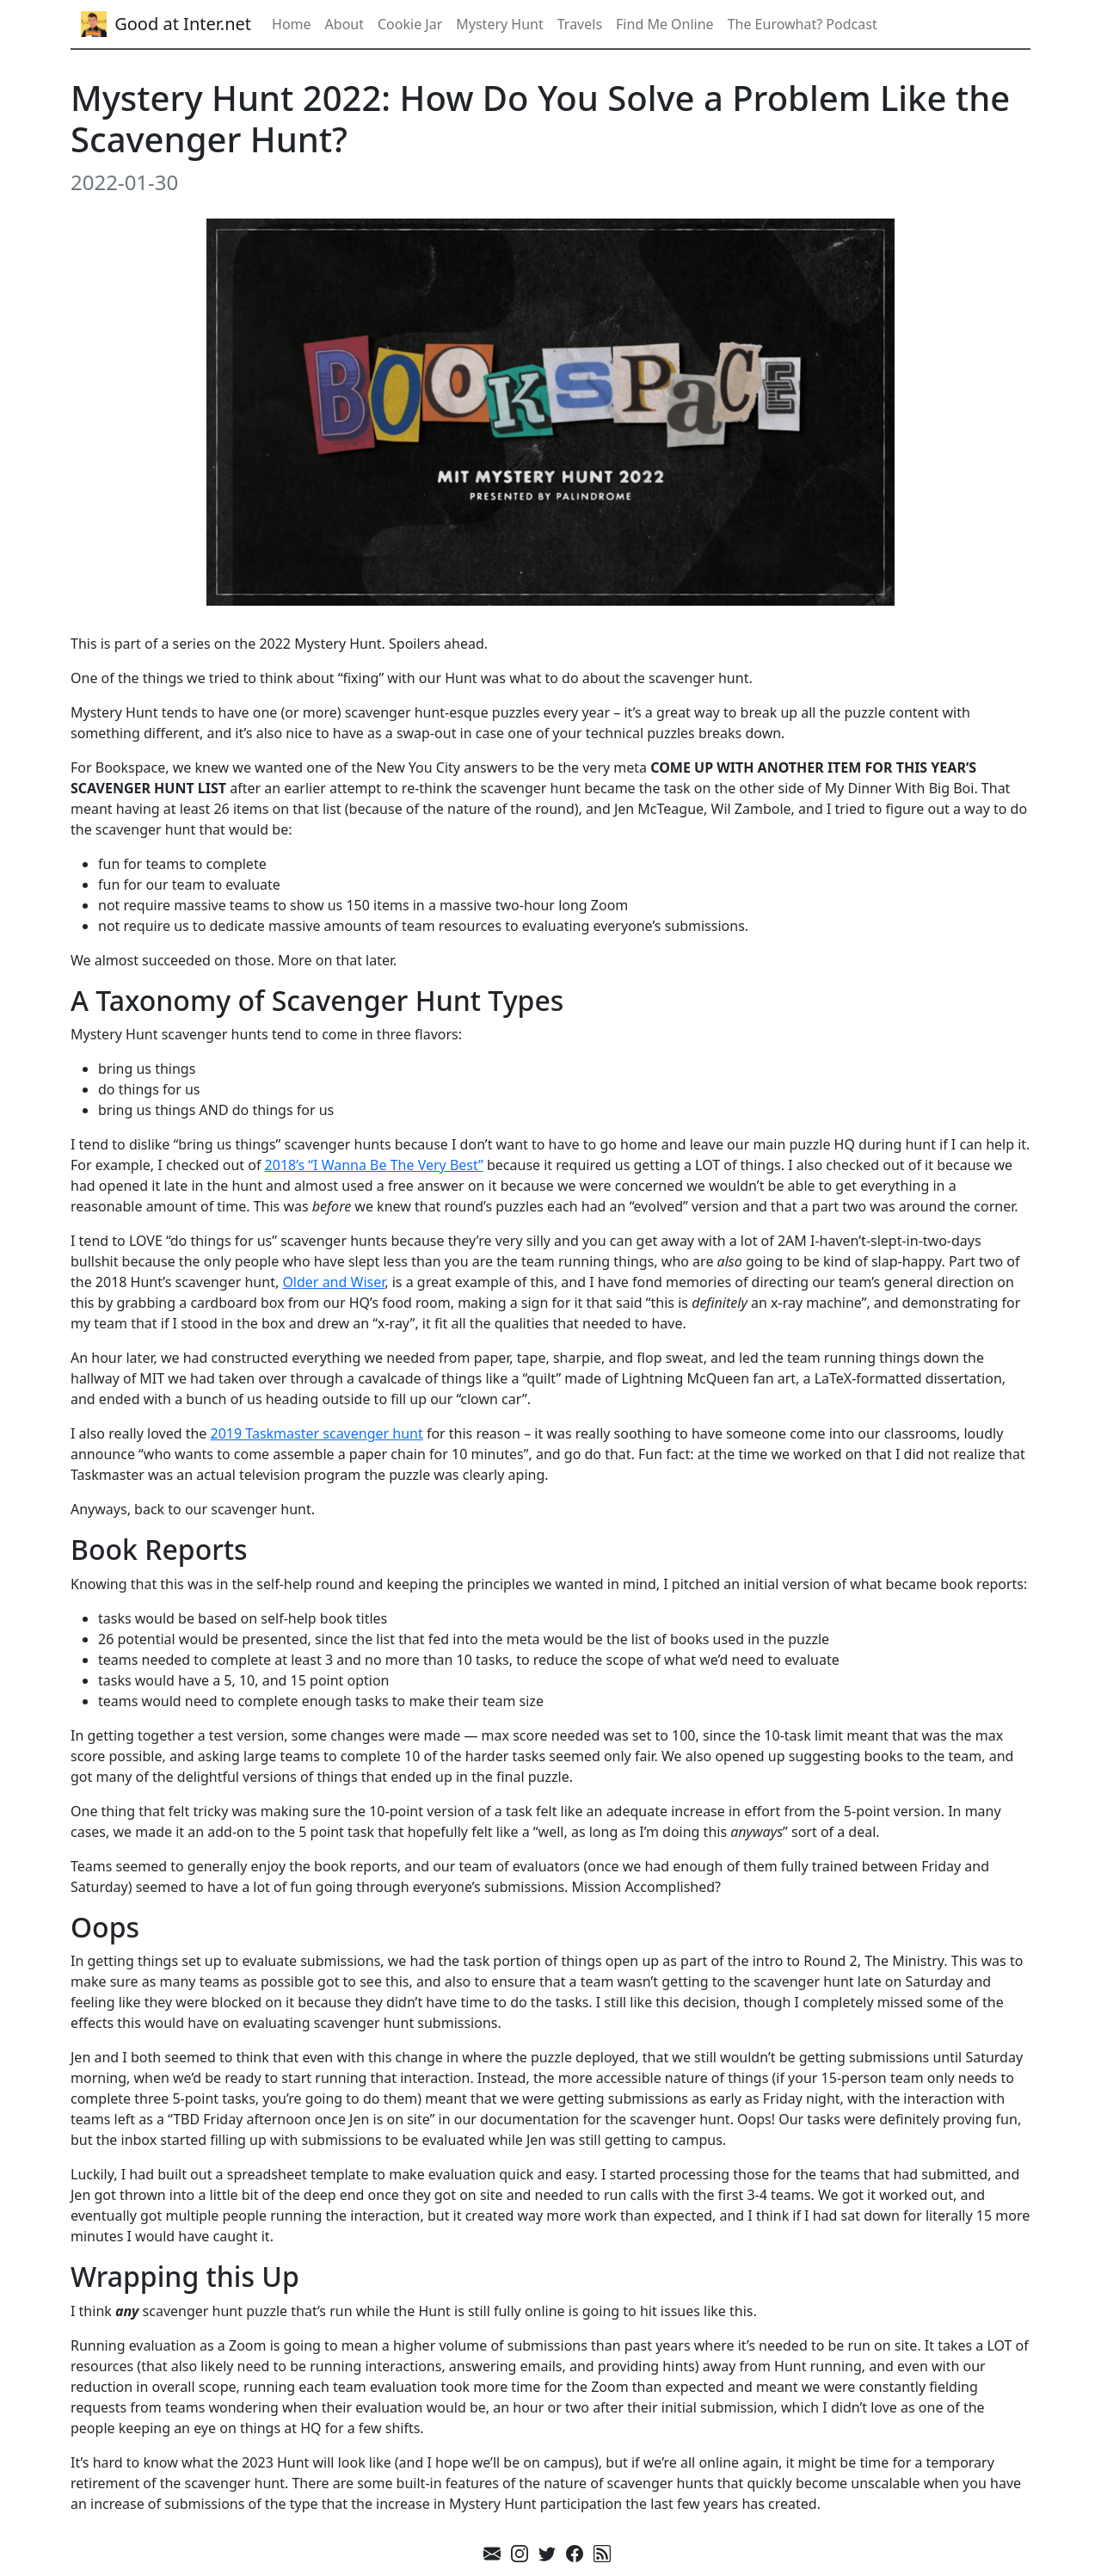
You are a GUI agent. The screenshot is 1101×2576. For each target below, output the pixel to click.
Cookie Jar (410, 24)
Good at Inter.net (166, 24)
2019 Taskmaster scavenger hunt (317, 1433)
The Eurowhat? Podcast (802, 24)
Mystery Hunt (499, 24)
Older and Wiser (333, 1282)
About (344, 24)
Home (291, 24)
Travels (579, 24)
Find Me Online (665, 24)
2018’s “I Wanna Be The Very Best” (374, 1165)
